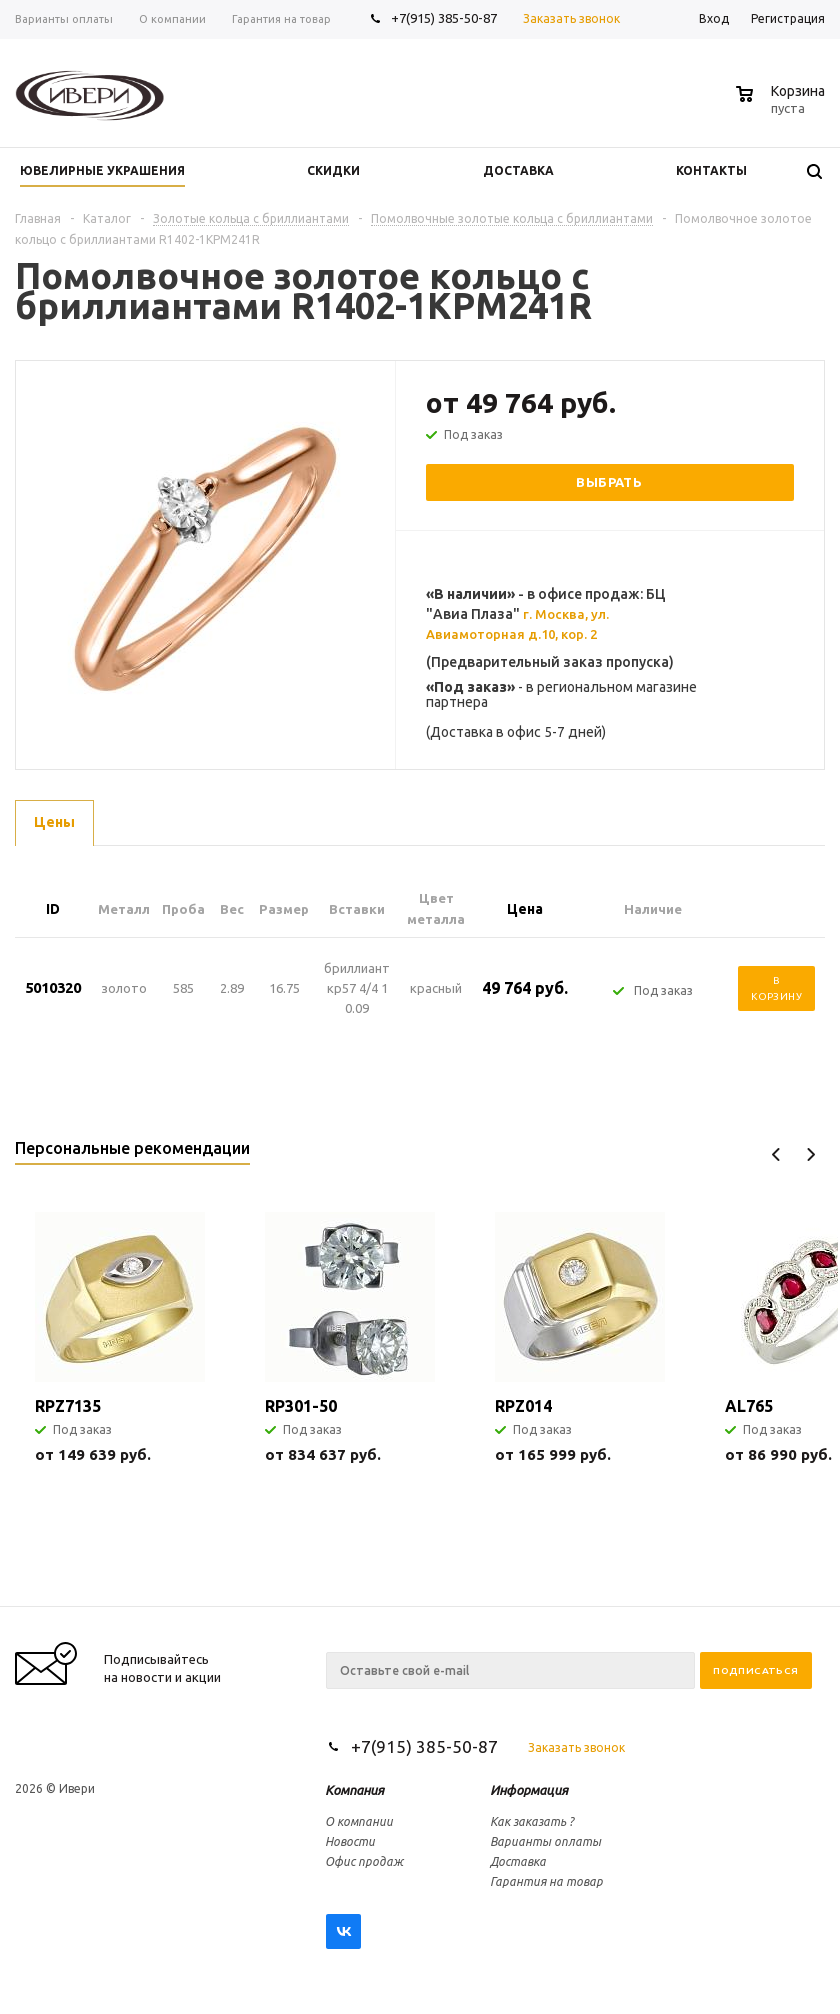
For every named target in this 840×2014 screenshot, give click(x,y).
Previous (776, 1154)
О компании (359, 1821)
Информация (529, 1790)
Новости (350, 1841)
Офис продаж (364, 1861)
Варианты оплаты (545, 1841)
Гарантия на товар (546, 1881)
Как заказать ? (532, 1821)
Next (810, 1154)
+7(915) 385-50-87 (445, 18)
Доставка (518, 1861)
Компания (354, 1790)
